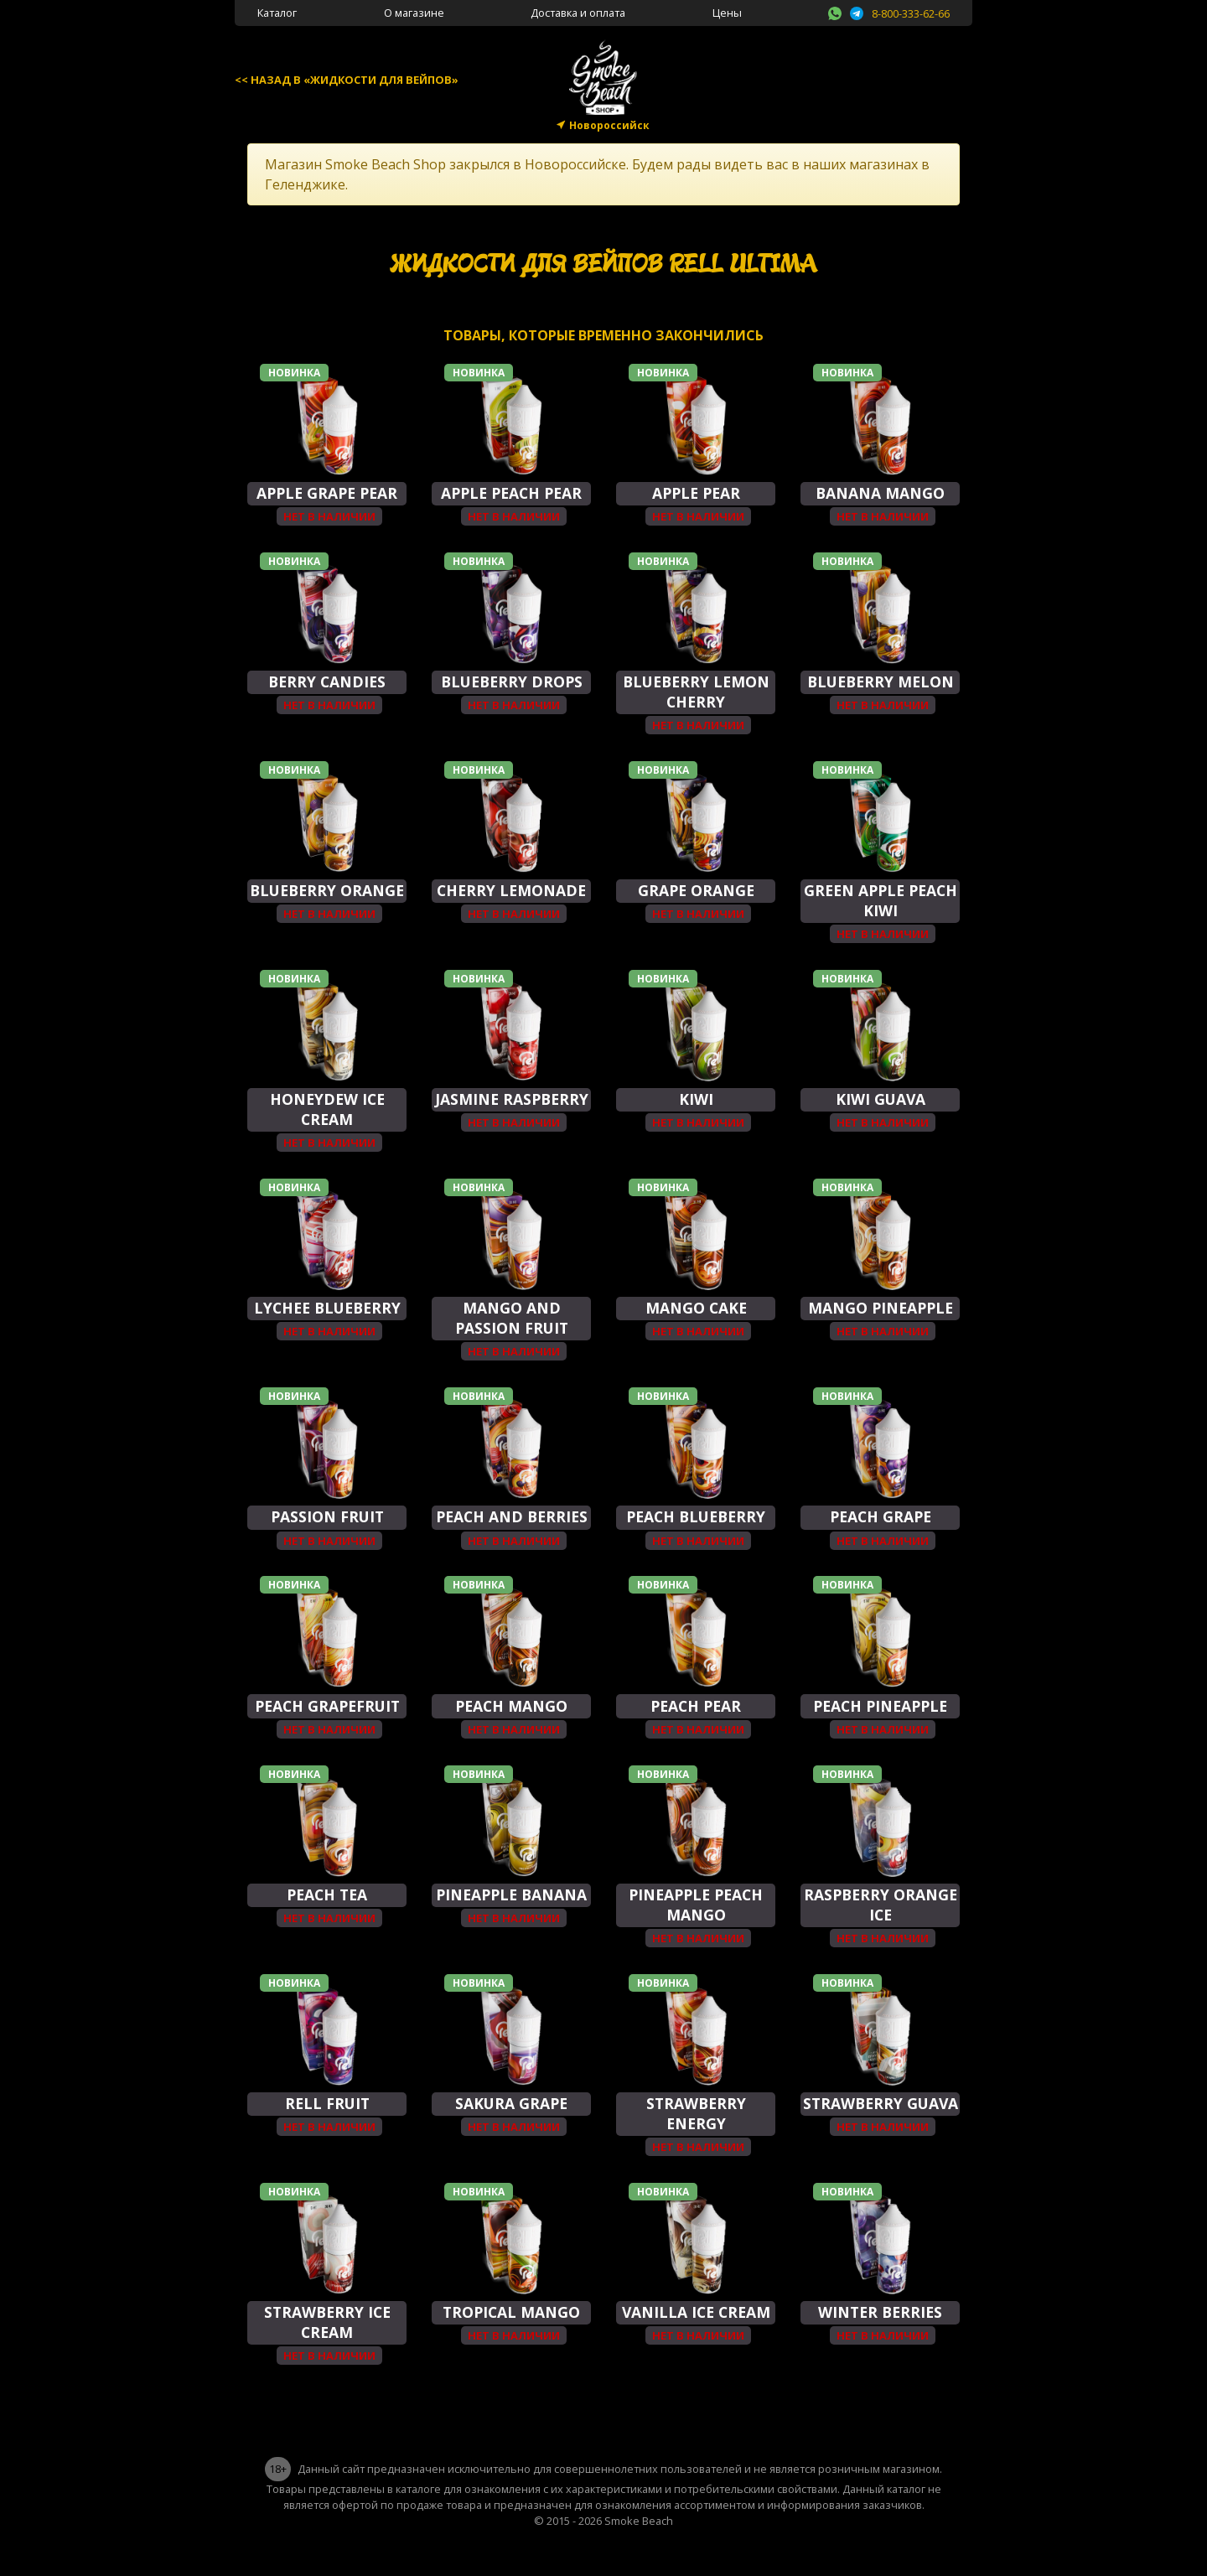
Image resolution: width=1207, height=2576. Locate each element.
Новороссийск (609, 125)
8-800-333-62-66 (911, 13)
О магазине (414, 12)
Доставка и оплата (578, 12)
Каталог (277, 12)
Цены (727, 12)
